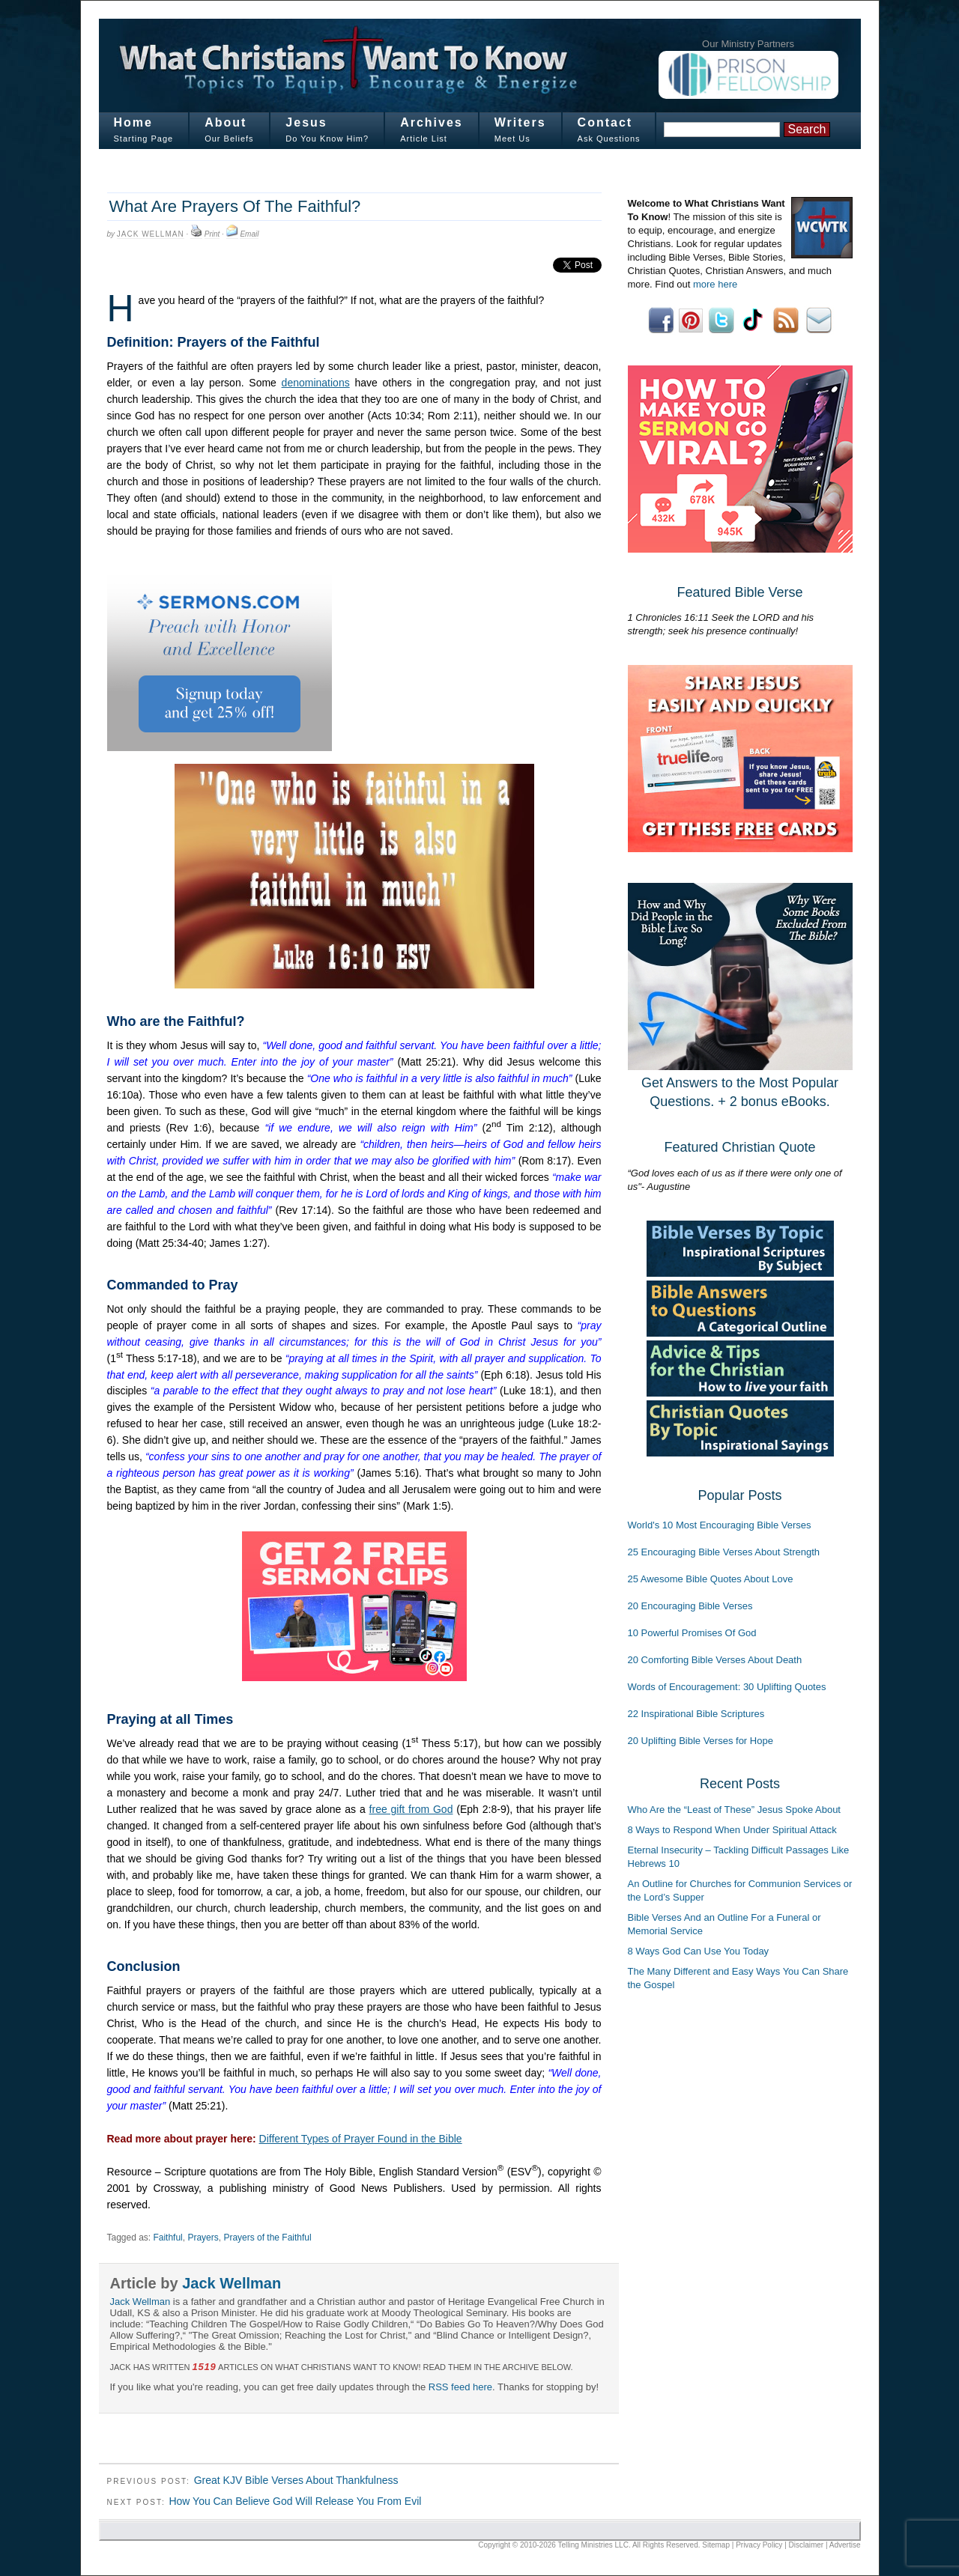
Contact (605, 122)
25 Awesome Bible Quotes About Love (710, 1579)
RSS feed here (460, 2387)
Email (249, 234)
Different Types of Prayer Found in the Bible (360, 2139)
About (225, 122)
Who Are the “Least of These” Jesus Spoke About (734, 1809)
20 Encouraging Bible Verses (690, 1605)
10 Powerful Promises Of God (692, 1632)
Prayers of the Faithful (267, 2237)
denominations (316, 383)
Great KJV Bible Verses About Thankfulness (296, 2480)
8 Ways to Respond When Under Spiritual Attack (732, 1829)
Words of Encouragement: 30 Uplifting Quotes (727, 1686)
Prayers (202, 2237)
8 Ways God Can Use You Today (698, 1951)
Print (212, 234)
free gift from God (411, 1809)
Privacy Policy (759, 2545)
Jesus (306, 122)
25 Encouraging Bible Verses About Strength (724, 1552)
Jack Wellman (150, 234)
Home (133, 122)
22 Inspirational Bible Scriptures (696, 1713)
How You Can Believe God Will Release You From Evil (295, 2501)
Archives (431, 122)
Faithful (167, 2237)
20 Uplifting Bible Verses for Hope (700, 1740)
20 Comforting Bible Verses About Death (715, 1659)
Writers (520, 122)
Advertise (845, 2545)
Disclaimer (806, 2545)
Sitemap (716, 2545)
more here (715, 284)
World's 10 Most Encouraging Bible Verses (719, 1525)
